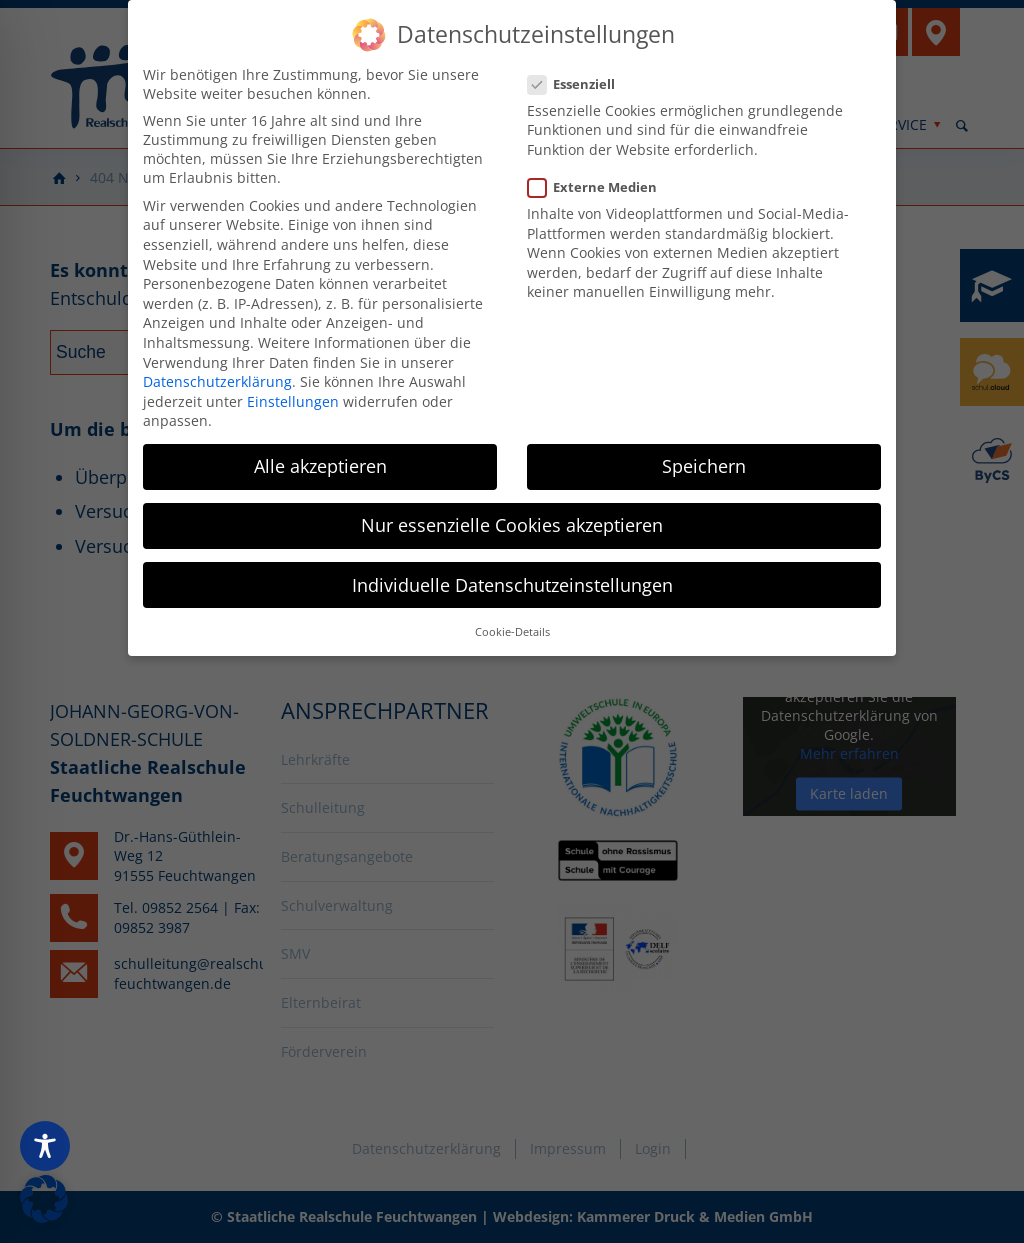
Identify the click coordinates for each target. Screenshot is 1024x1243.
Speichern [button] (704, 458)
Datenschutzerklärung (217, 372)
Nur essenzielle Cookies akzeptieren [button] (512, 517)
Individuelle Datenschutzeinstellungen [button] (512, 576)
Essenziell (579, 75)
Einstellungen (293, 392)
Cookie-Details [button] (512, 623)
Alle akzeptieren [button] (320, 458)
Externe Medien (600, 178)
